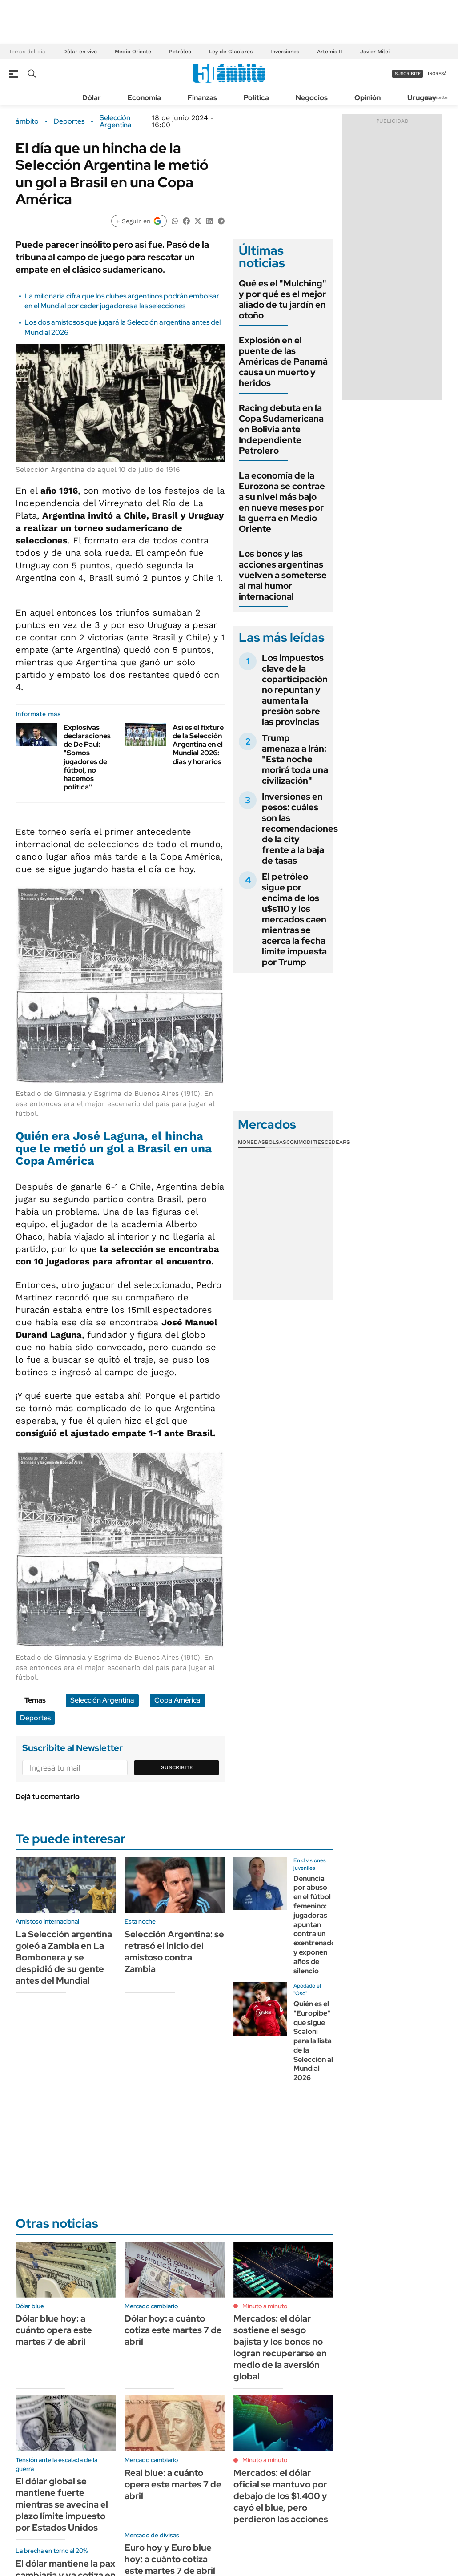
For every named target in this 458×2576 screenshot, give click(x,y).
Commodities (305, 1142)
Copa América (177, 1700)
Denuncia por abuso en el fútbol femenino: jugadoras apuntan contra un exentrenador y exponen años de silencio (316, 1925)
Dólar (91, 97)
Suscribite (177, 1767)
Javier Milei (375, 51)
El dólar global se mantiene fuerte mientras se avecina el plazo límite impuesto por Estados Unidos (62, 2504)
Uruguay (421, 97)
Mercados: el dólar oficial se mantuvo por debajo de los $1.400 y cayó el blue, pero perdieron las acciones (280, 2496)
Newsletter (437, 97)
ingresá (437, 73)
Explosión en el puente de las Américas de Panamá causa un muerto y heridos (283, 361)
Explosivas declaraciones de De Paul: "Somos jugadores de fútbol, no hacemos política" (87, 757)
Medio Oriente (133, 51)
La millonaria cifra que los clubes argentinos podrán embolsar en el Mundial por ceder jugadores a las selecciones (121, 300)
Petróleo (180, 51)
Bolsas (275, 1142)
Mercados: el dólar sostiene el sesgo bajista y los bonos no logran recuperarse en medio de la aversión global (280, 2347)
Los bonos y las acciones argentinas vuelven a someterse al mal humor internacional (283, 575)
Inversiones (284, 51)
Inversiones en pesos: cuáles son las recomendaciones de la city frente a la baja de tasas (300, 828)
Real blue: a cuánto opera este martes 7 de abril (173, 2484)
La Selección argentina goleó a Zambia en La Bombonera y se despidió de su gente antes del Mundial (64, 1957)
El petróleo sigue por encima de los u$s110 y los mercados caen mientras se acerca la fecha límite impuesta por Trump (294, 919)
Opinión (367, 97)
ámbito (27, 121)
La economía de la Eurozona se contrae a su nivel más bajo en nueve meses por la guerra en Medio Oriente (282, 502)
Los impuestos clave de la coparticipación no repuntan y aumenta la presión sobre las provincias (295, 690)
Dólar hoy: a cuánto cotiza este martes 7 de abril (173, 2330)
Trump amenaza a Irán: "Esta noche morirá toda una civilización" (295, 759)
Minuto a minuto (264, 2306)
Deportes (69, 121)
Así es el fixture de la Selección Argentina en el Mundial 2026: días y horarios (198, 744)
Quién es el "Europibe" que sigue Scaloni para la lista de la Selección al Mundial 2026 (313, 2040)
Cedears (337, 1142)
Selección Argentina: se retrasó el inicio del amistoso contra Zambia (174, 1951)
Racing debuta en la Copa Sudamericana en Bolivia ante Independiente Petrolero (281, 429)
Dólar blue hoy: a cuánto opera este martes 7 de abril (54, 2330)
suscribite (408, 73)
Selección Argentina (116, 121)
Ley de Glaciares (231, 51)
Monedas (251, 1142)
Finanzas (202, 97)
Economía (144, 97)
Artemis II (329, 51)
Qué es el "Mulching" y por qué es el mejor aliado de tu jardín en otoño (282, 299)
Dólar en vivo (80, 51)
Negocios (312, 97)
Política (256, 97)
